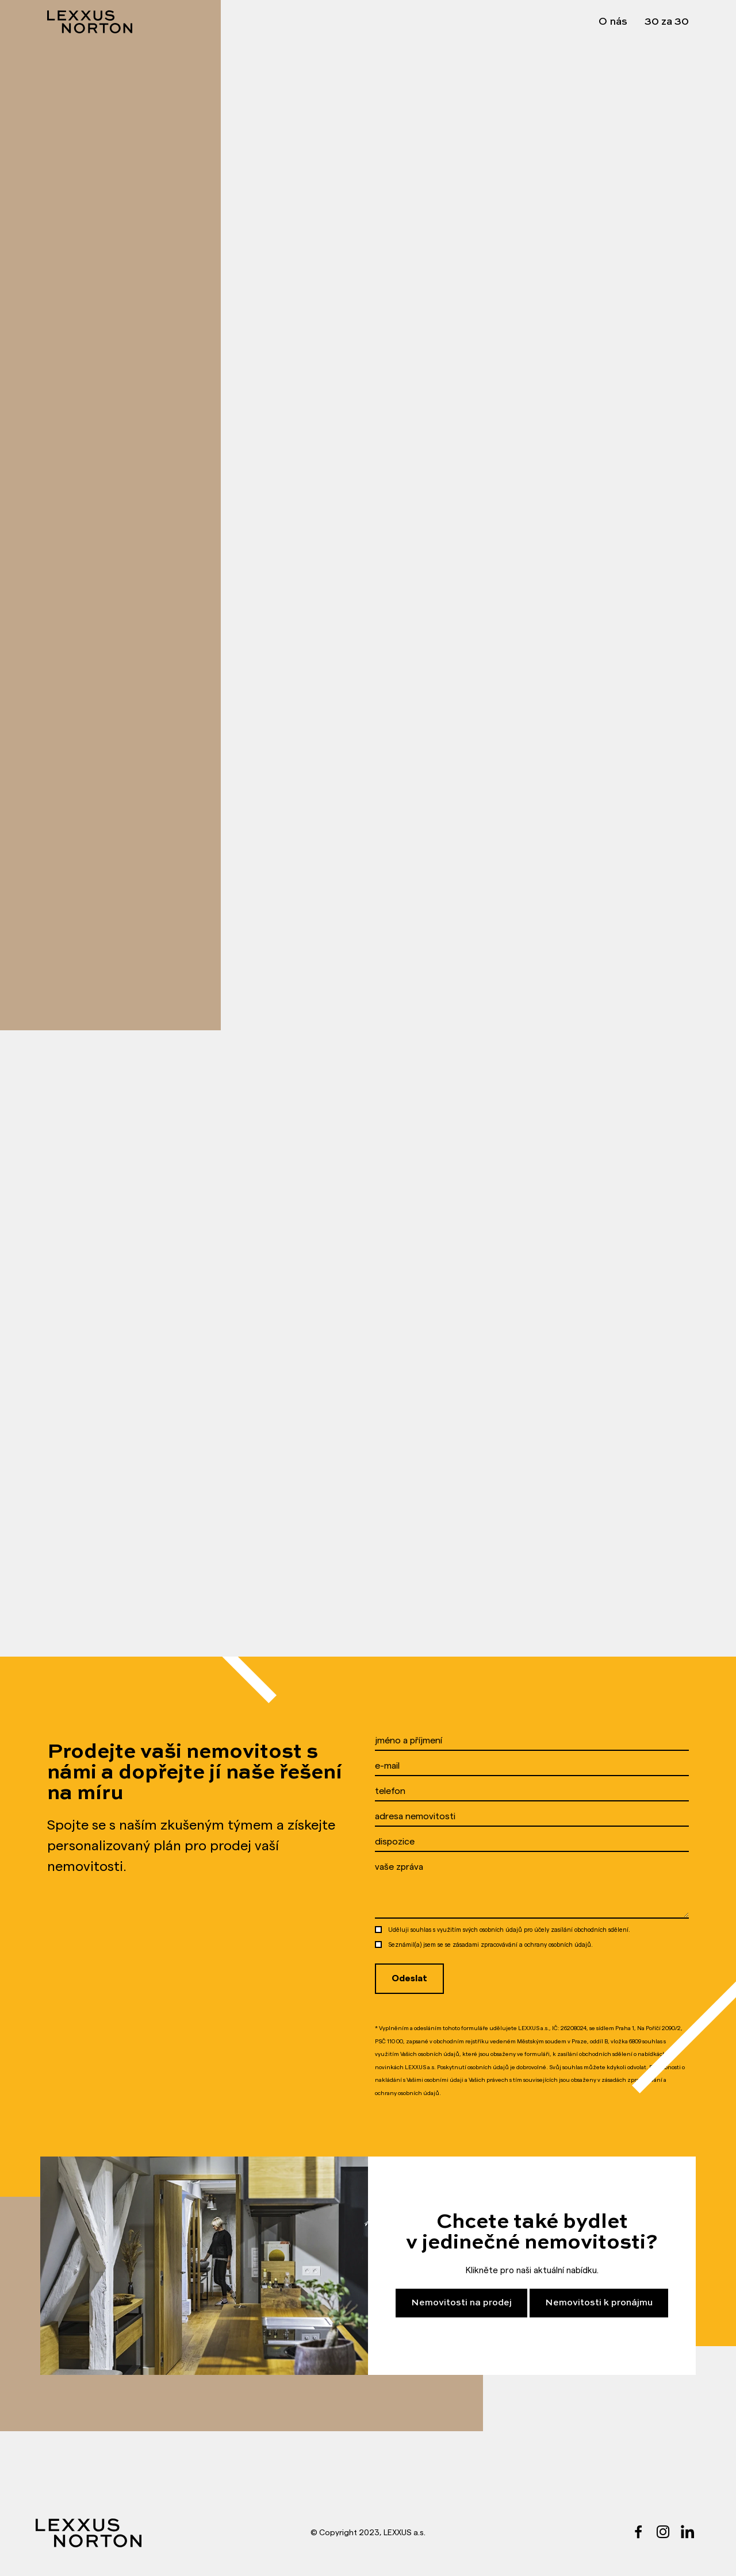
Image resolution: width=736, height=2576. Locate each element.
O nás (613, 22)
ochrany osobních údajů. (558, 1945)
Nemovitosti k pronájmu (599, 2303)
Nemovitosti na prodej (461, 2303)
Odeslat (409, 1978)
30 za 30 (667, 22)
